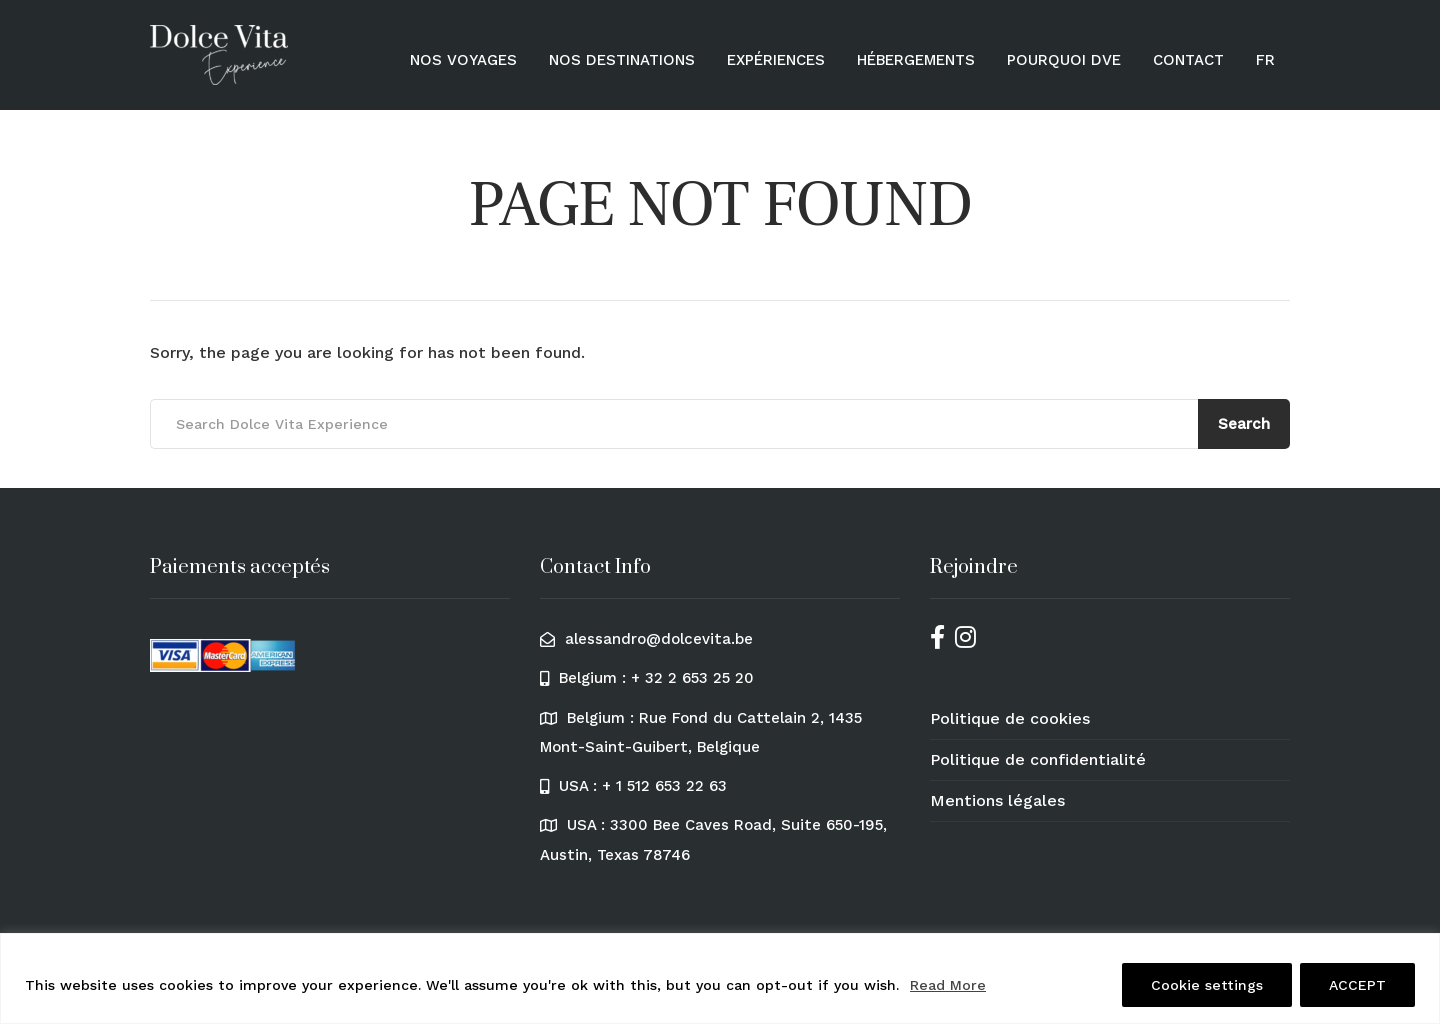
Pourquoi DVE (1064, 60)
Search (1244, 424)
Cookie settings (1207, 985)
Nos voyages (463, 60)
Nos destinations (622, 60)
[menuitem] (1265, 60)
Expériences (776, 60)
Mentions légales (997, 800)
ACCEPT (1357, 985)
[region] (720, 978)
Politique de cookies (1010, 718)
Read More (948, 985)
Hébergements (916, 60)
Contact (1188, 60)
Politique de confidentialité (1038, 759)
